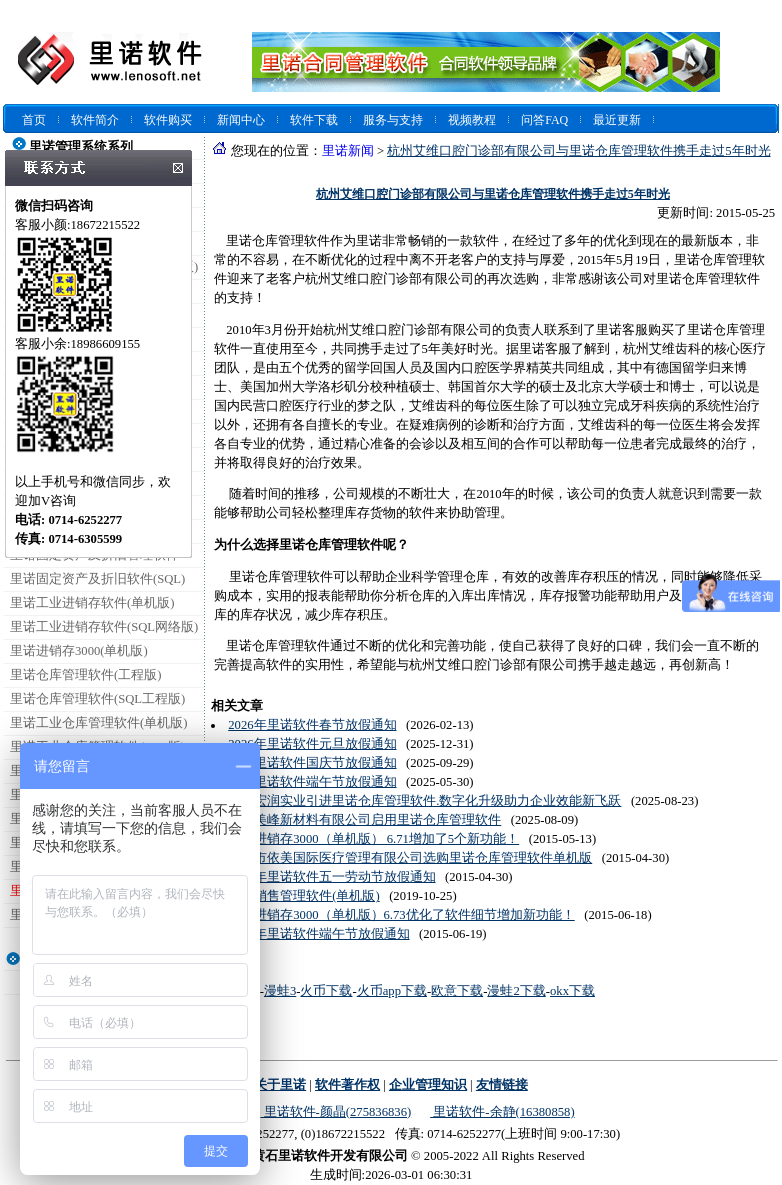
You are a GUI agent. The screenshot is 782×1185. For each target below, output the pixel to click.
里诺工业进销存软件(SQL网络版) (104, 627)
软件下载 (314, 120)
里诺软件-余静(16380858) (502, 1112)
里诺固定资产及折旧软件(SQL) (97, 579)
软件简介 (95, 120)
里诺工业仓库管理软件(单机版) (98, 723)
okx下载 (572, 991)
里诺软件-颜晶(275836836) (335, 1112)
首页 (34, 120)
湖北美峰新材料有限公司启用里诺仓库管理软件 (364, 820)
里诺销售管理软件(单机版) (303, 896)
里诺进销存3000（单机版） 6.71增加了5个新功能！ (373, 839)
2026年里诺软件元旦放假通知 (312, 744)
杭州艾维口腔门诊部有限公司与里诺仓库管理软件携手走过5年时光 (578, 151)
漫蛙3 (280, 991)
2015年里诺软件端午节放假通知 (318, 934)
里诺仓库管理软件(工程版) (85, 675)
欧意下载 (457, 991)
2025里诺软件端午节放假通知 (312, 782)
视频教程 (472, 120)
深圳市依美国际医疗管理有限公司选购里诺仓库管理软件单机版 (410, 858)
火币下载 (326, 991)
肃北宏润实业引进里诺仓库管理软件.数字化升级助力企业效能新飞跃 (424, 801)
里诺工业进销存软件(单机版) (92, 603)
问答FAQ (544, 120)
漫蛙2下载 (516, 991)
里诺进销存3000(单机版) (79, 651)
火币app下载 (392, 991)
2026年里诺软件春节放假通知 (312, 725)
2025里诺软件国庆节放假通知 (312, 763)
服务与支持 (393, 120)
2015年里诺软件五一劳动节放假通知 (331, 877)
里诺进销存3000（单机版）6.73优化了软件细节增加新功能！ (401, 915)
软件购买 (168, 120)
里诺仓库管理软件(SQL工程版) (97, 699)
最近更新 (617, 120)
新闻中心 (241, 120)
